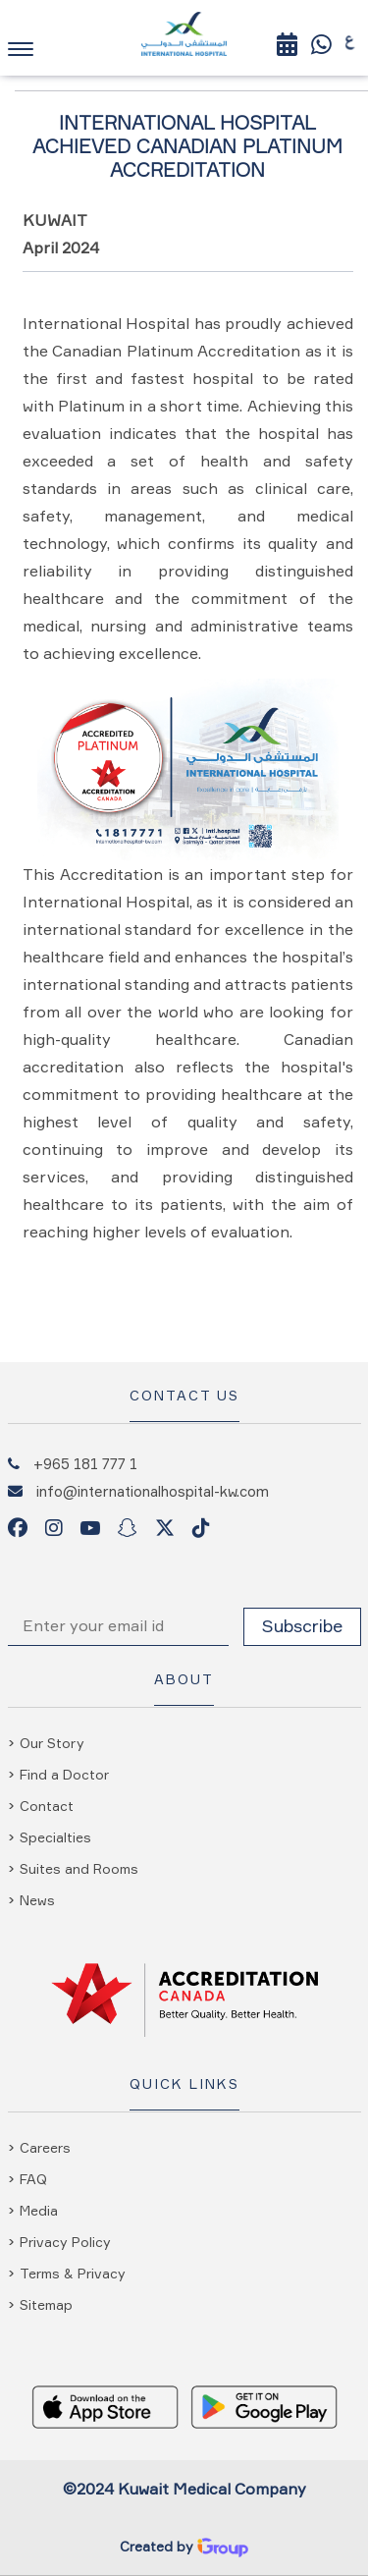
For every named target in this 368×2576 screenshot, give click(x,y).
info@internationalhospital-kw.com (152, 1491)
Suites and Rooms (79, 1868)
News (37, 1899)
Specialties (55, 1837)
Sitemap (46, 2304)
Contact (47, 1805)
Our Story (52, 1742)
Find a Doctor (64, 1774)
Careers (45, 2147)
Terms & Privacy (73, 2273)
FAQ (33, 2178)
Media (39, 2210)
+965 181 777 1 (85, 1463)
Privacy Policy (65, 2241)
